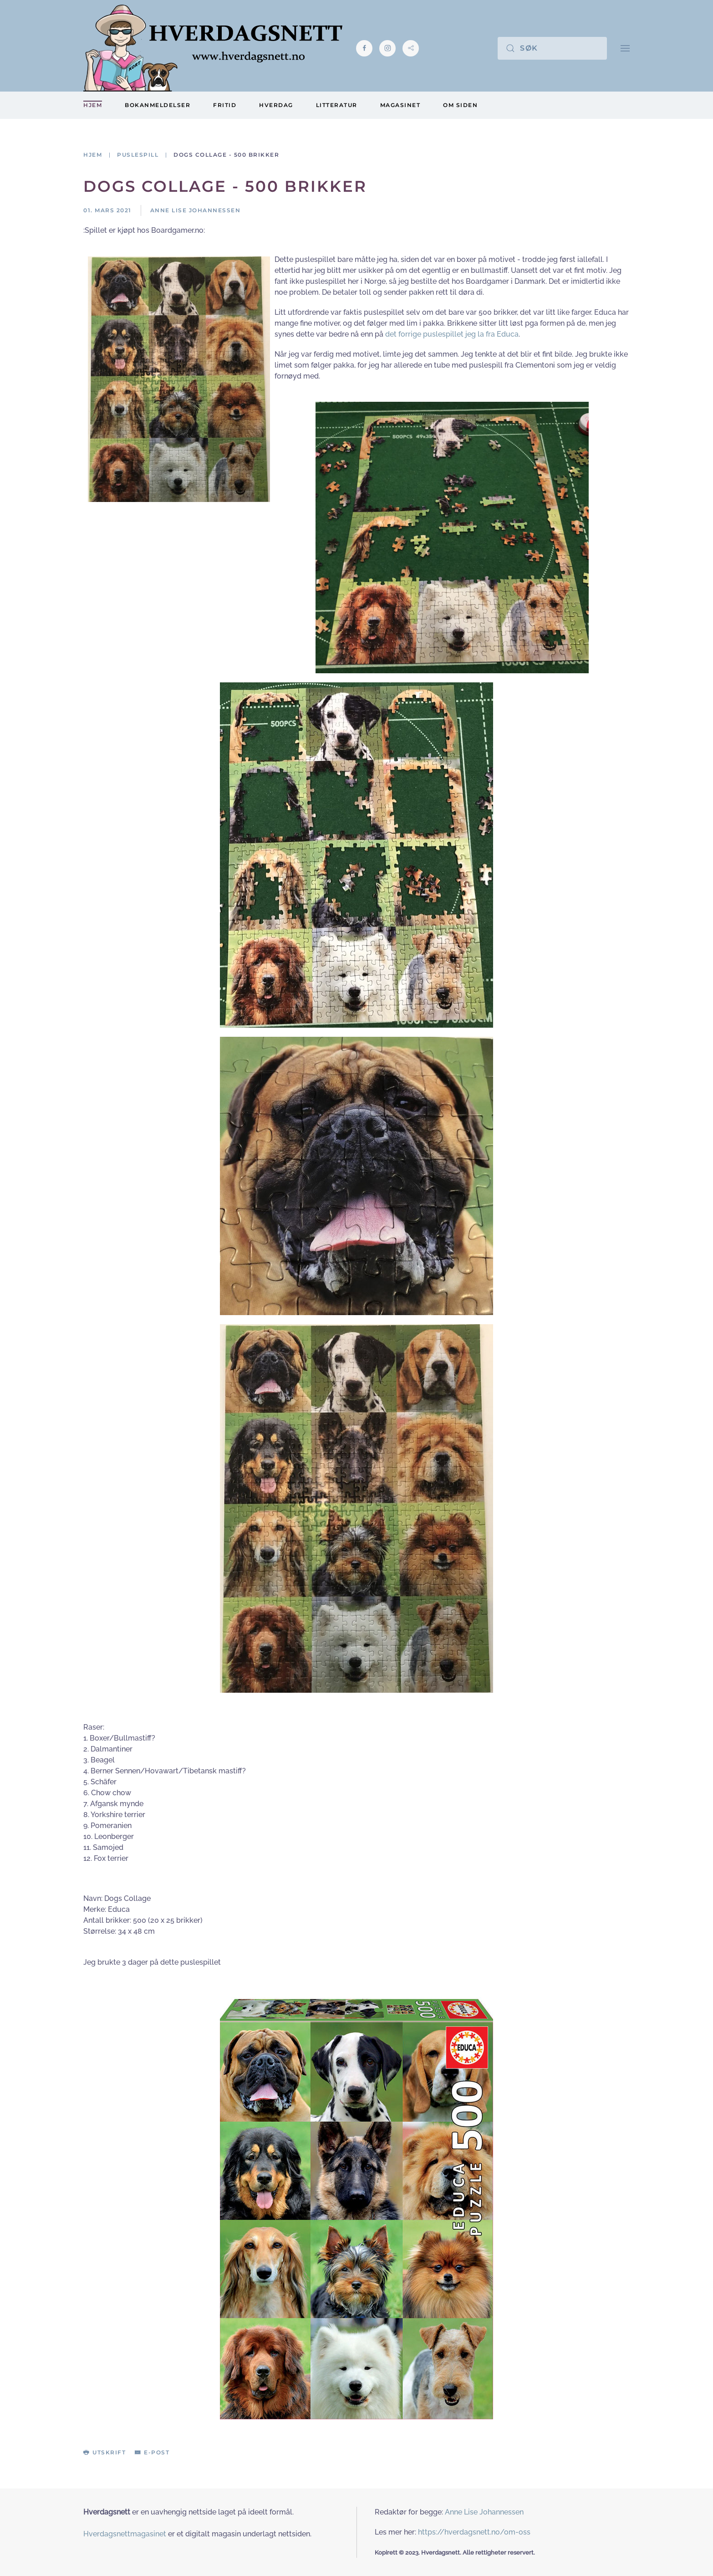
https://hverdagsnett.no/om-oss (474, 2532)
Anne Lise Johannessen (484, 2512)
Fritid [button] (224, 105)
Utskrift (104, 2452)
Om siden (460, 105)
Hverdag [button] (276, 105)
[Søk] (552, 48)
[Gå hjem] (212, 48)
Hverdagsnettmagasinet (124, 2534)
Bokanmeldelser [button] (157, 105)
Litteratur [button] (336, 105)
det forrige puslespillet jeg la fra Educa (452, 334)
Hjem (92, 105)
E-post (152, 2452)
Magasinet (400, 105)
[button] (625, 48)
